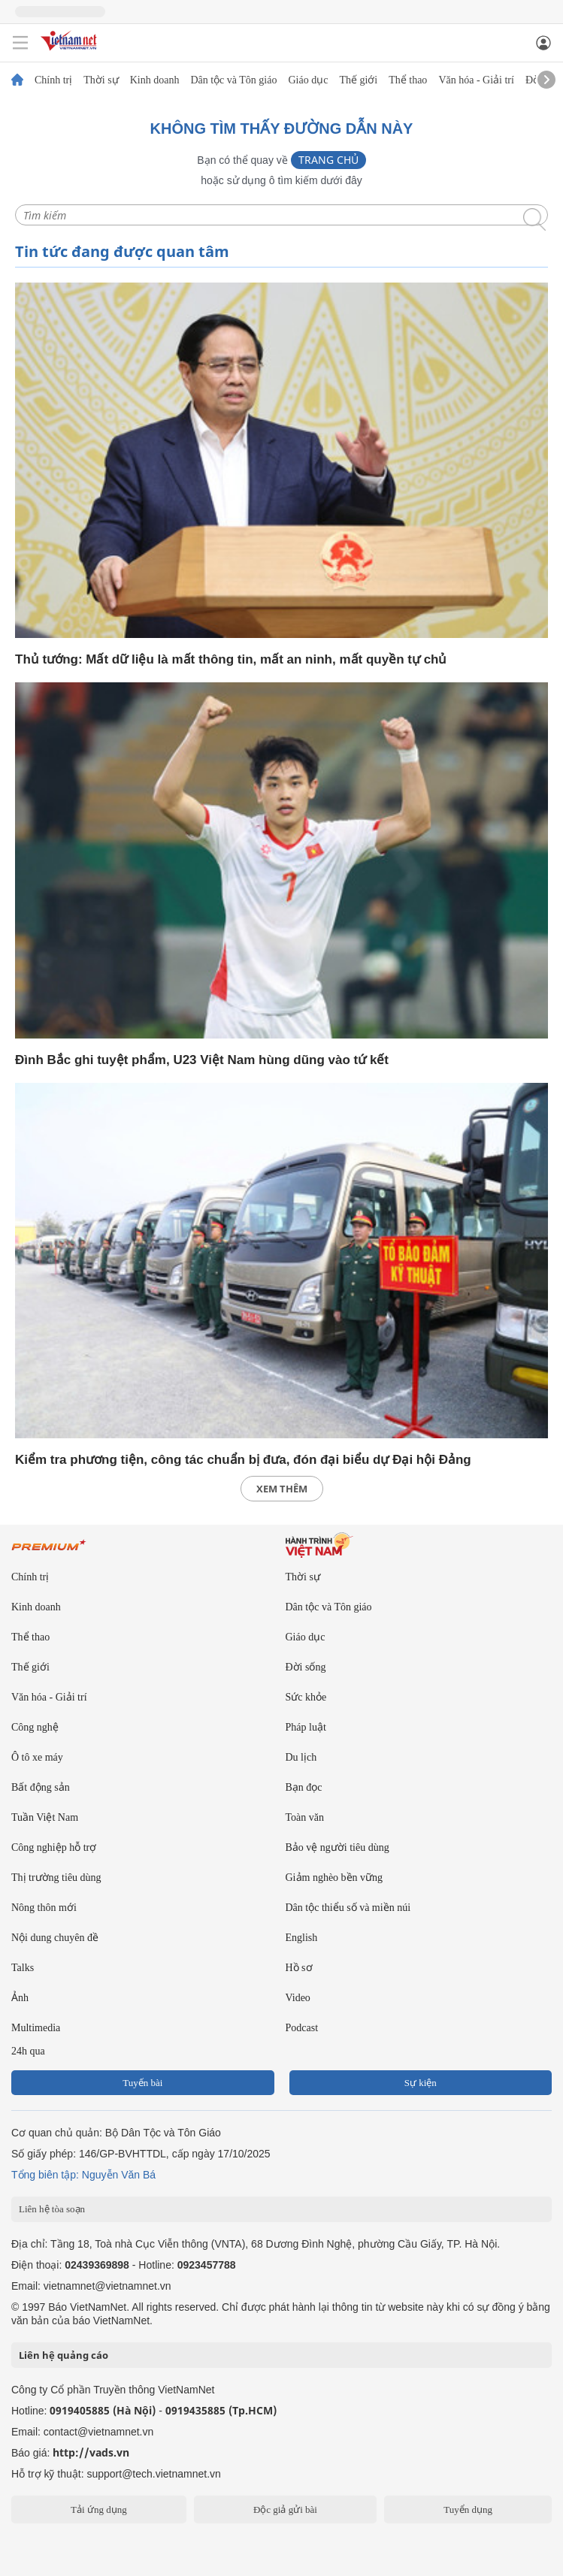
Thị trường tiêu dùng (56, 1877)
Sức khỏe (306, 1697)
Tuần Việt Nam (44, 1817)
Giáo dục (308, 80)
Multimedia (35, 2027)
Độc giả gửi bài (285, 2509)
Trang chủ (328, 160)
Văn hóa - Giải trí (476, 80)
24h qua (28, 2051)
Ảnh (20, 1997)
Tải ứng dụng (99, 2509)
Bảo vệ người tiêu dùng (337, 1847)
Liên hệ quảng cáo (63, 2355)
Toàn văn (305, 1817)
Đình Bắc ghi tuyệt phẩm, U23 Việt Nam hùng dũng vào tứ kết (202, 1060)
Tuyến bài (142, 2082)
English (302, 1937)
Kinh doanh (155, 80)
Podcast (302, 2027)
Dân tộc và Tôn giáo (233, 80)
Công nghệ (35, 1727)
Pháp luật (306, 1727)
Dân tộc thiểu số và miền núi (348, 1907)
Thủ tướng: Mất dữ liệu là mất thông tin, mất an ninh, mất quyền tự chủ (231, 659)
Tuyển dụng (467, 2509)
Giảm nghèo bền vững (334, 1877)
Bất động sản (40, 1787)
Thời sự (100, 80)
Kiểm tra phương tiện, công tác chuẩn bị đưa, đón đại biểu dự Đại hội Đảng (243, 1460)
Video (298, 1997)
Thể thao (408, 80)
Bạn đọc (304, 1787)
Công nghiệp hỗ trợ (53, 1847)
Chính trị (53, 80)
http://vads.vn (91, 2452)
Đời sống (306, 1667)
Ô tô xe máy (37, 1757)
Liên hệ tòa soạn (52, 2209)
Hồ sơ (299, 1967)
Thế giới (358, 80)
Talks (22, 1967)
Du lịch (301, 1757)
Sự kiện (420, 2082)
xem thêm (281, 1488)
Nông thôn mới (44, 1907)
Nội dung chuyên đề (54, 1937)
